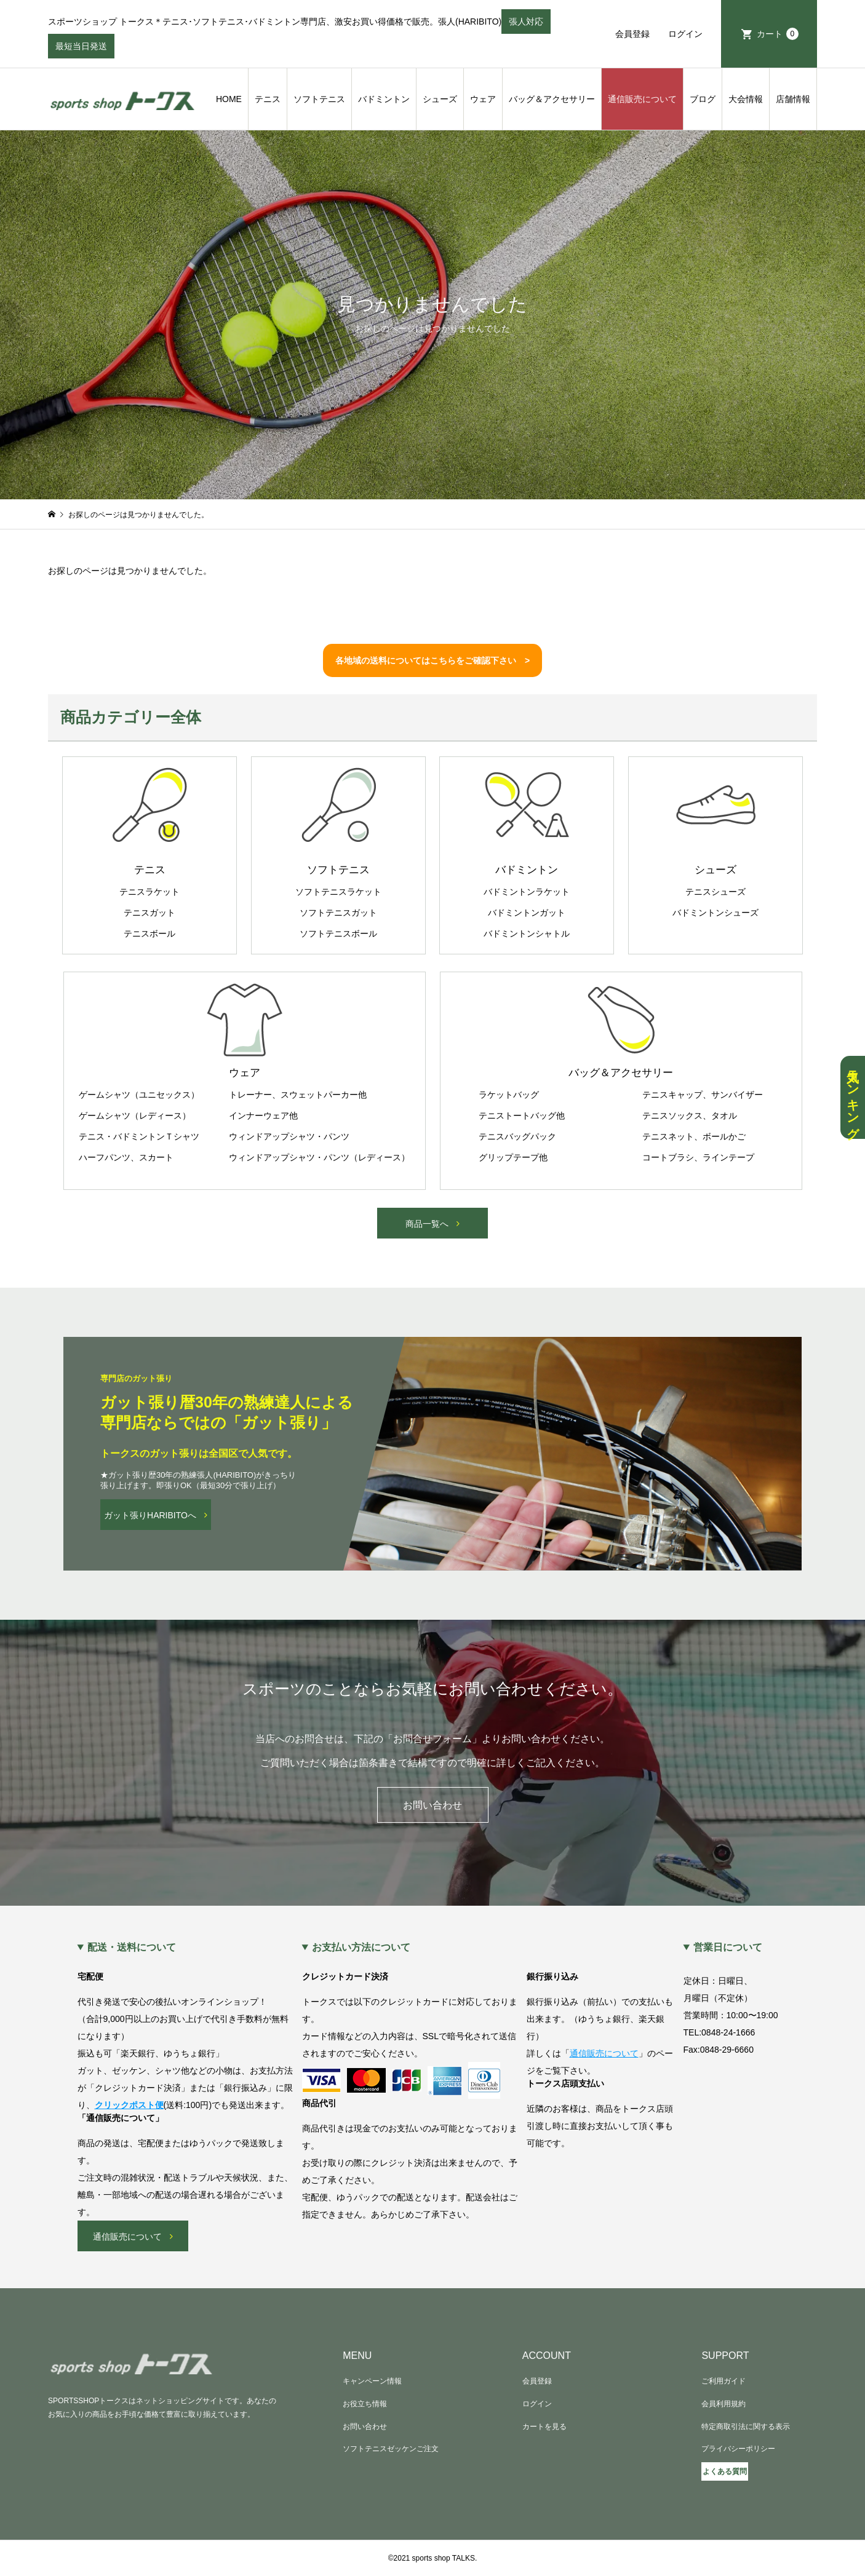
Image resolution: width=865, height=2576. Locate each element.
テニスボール (149, 933)
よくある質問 (725, 2471)
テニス (268, 99)
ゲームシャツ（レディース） (135, 1115)
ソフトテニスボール (338, 933)
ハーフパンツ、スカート (126, 1157)
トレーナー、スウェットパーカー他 (298, 1094)
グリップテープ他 (513, 1157)
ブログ (703, 99)
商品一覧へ (426, 1224)
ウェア (483, 99)
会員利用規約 (723, 2404)
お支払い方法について (361, 1947)
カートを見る (544, 2426)
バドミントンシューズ (715, 912)
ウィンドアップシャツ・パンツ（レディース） (319, 1157)
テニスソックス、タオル (689, 1115)
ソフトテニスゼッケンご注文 (391, 2448)
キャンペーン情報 (372, 2381)
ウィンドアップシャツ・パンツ (289, 1136)
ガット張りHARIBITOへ (150, 1515)
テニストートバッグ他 (522, 1115)
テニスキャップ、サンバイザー (702, 1094)
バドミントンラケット (527, 891)
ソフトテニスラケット (338, 891)
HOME (229, 99)
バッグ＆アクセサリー (552, 99)
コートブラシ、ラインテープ (698, 1157)
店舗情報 (793, 99)
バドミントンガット (526, 912)
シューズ (440, 99)
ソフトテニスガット (338, 912)
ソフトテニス (319, 99)
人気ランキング (852, 1097)
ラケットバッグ (509, 1094)
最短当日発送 (81, 49)
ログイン (685, 34)
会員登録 (632, 34)
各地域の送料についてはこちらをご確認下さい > (432, 660)
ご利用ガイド (723, 2381)
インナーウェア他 (263, 1115)
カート (778, 34)
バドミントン (384, 99)
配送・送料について (131, 1947)
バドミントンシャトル (527, 933)
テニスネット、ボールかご (694, 1136)
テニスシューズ (715, 891)
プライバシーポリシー (738, 2448)
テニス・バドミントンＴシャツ (139, 1136)
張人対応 (526, 25)
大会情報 (745, 99)
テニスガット (149, 912)
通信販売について (642, 99)
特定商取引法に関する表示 (745, 2426)
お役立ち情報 (365, 2404)
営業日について (727, 1947)
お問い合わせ (432, 1805)
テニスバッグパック (517, 1136)
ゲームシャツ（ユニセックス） (139, 1094)
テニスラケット (149, 891)
